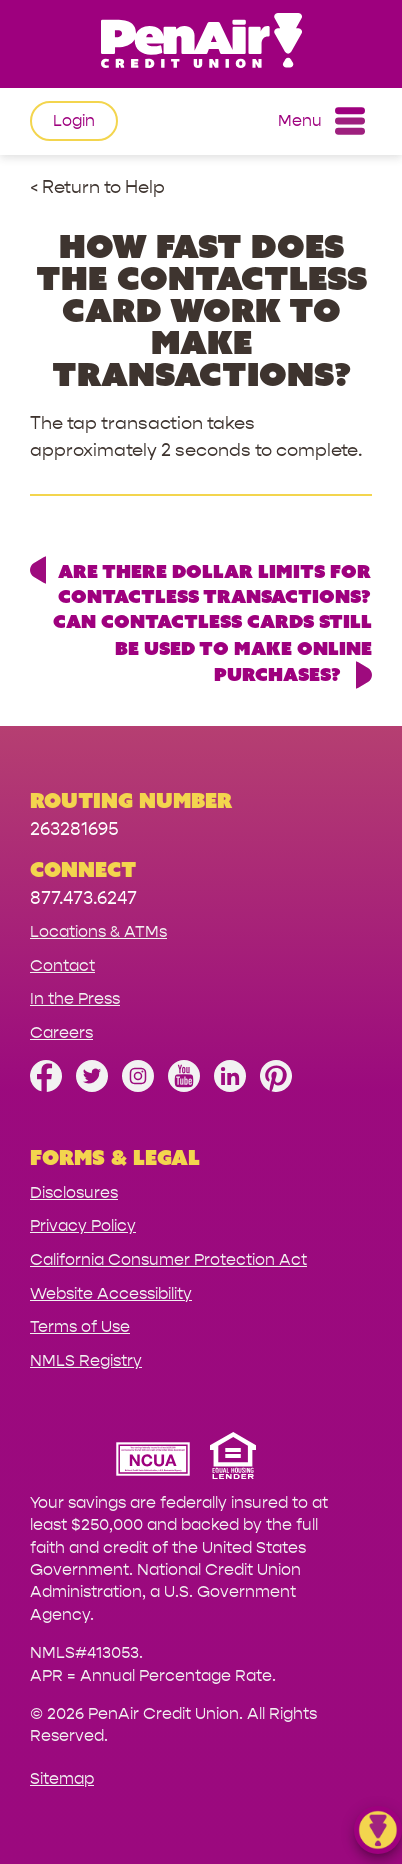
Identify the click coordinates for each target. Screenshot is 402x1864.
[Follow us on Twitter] (92, 1086)
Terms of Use (80, 1326)
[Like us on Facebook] (46, 1086)
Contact (62, 965)
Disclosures (74, 1192)
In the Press (75, 998)
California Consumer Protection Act (168, 1259)
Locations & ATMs (98, 931)
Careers (61, 1032)
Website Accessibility (111, 1293)
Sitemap (62, 1778)
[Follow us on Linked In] (230, 1086)
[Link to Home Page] (201, 43)
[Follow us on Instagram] (138, 1086)
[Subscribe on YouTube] (184, 1086)
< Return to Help (97, 187)
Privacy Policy (83, 1225)
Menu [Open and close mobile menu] (321, 121)
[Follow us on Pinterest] (276, 1086)
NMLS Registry (86, 1360)
